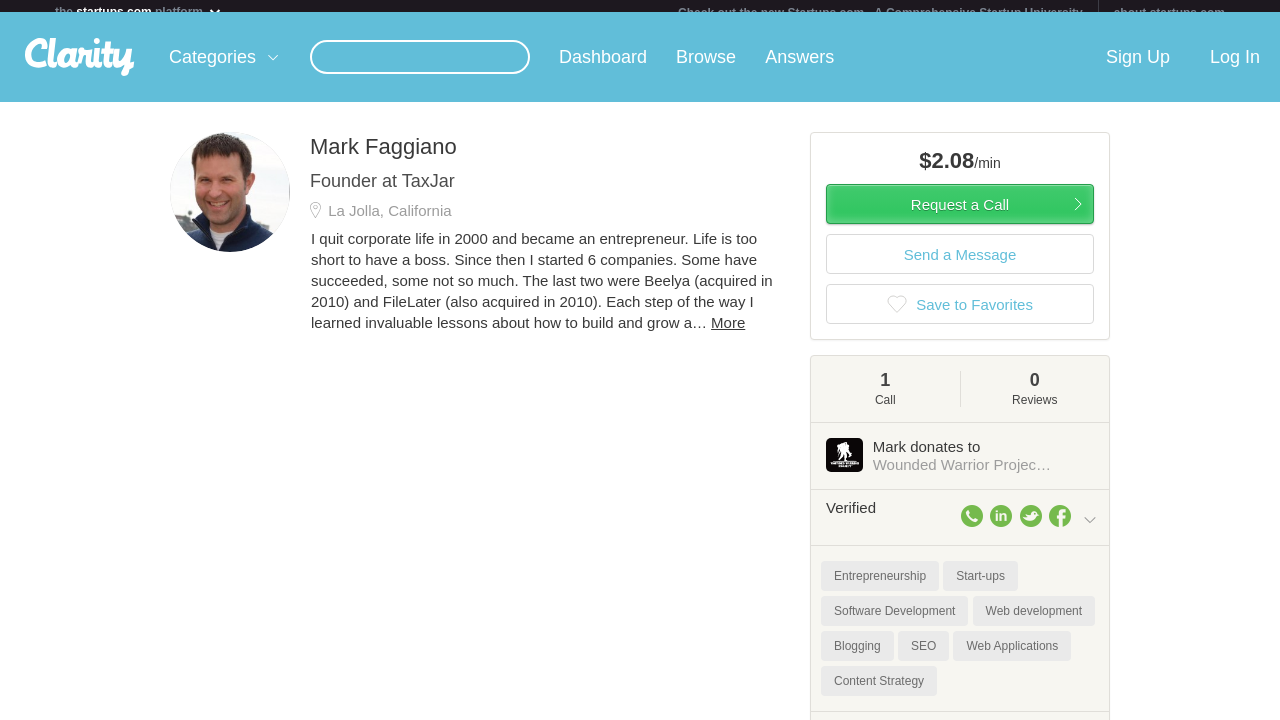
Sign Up (1138, 69)
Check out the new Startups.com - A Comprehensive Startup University (880, 13)
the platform (139, 11)
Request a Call (960, 216)
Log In (1235, 69)
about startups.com (1169, 13)
